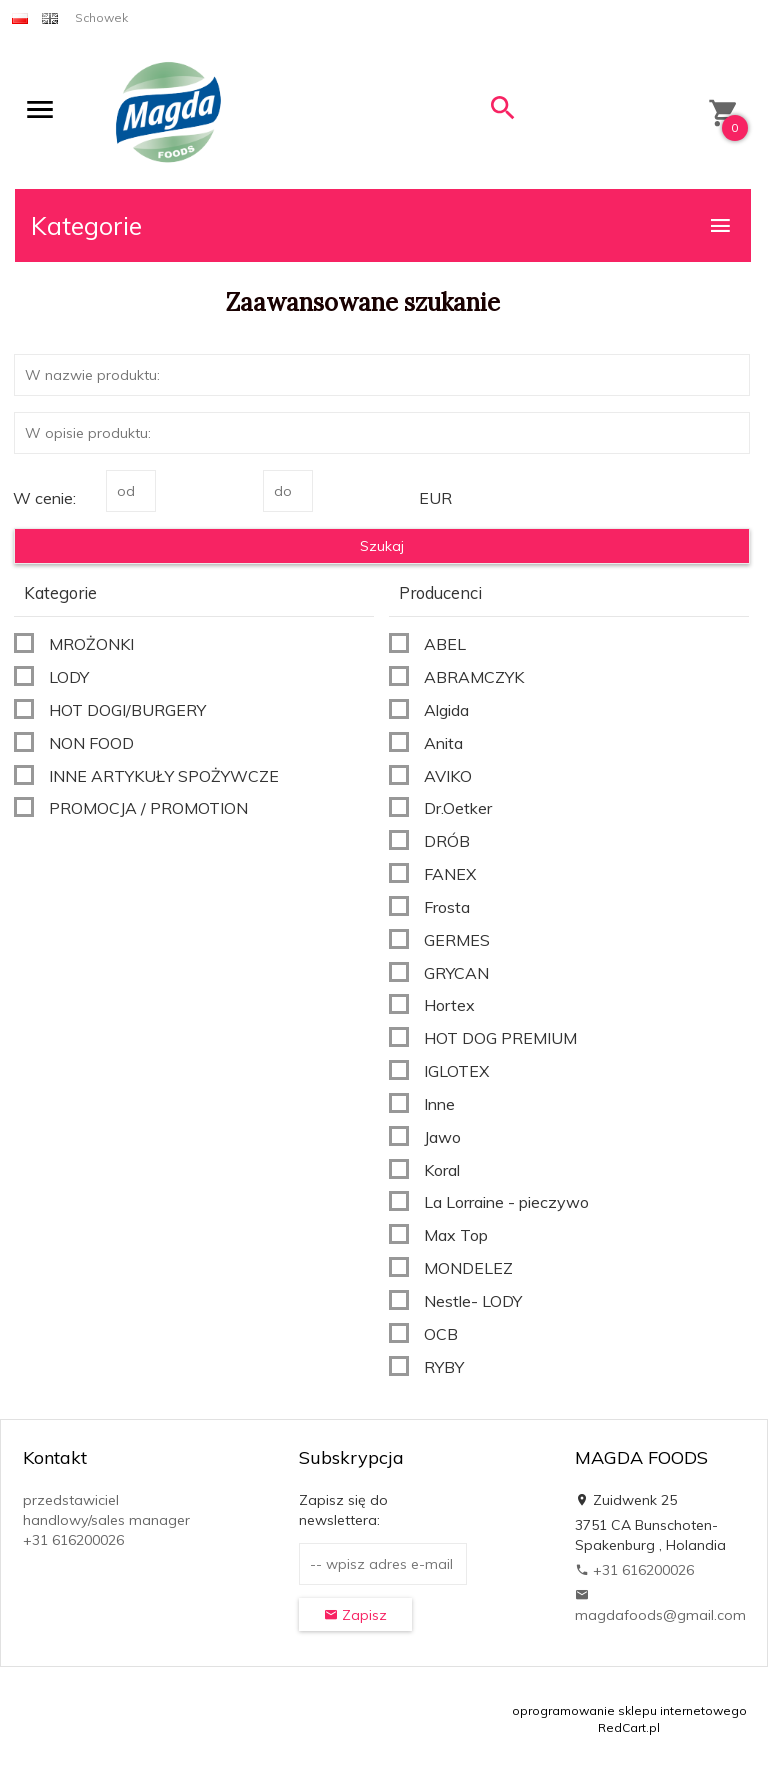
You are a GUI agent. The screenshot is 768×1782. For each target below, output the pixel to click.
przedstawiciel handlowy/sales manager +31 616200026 (106, 1520)
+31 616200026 (634, 1570)
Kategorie (382, 225)
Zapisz (355, 1615)
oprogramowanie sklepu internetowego (629, 1710)
